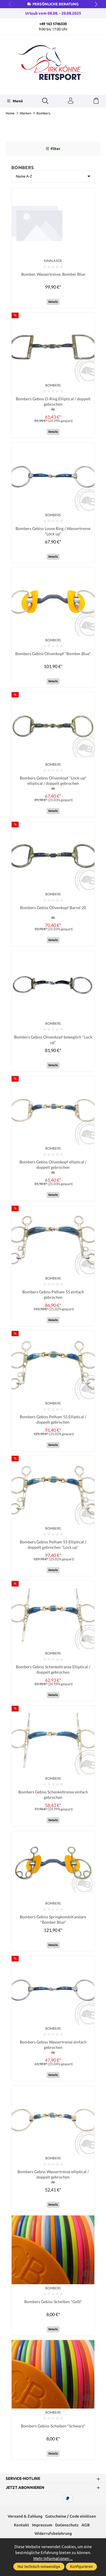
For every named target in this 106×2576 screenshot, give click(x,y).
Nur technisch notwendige (39, 2566)
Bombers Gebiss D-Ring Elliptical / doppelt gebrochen (53, 402)
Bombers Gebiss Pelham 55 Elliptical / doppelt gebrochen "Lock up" (53, 1546)
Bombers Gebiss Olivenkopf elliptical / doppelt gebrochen (53, 1166)
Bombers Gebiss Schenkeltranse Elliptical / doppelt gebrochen (53, 1671)
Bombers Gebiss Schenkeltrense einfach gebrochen (53, 1796)
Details (53, 301)
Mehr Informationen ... (53, 2558)
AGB (85, 2527)
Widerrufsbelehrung (53, 2536)
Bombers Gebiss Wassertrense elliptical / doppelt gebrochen (53, 2176)
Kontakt (21, 2527)
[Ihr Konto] (71, 101)
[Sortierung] (53, 176)
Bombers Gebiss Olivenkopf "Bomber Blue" (53, 654)
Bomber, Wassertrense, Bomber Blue (53, 274)
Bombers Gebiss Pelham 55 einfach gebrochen (53, 1296)
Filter (53, 149)
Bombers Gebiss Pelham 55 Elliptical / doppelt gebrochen (53, 1421)
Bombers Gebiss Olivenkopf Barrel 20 (53, 908)
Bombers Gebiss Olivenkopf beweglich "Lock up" (53, 1040)
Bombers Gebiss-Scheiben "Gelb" (53, 2303)
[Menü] (15, 101)
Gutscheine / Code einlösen (70, 2518)
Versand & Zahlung (25, 2518)
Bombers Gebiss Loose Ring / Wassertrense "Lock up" (53, 532)
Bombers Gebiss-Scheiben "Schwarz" (53, 2428)
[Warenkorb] (96, 101)
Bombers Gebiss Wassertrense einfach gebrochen (53, 2047)
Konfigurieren (81, 2566)
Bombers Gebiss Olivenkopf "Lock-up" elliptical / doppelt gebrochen (53, 781)
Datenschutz (67, 2527)
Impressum (42, 2527)
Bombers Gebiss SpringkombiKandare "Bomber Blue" (53, 1921)
